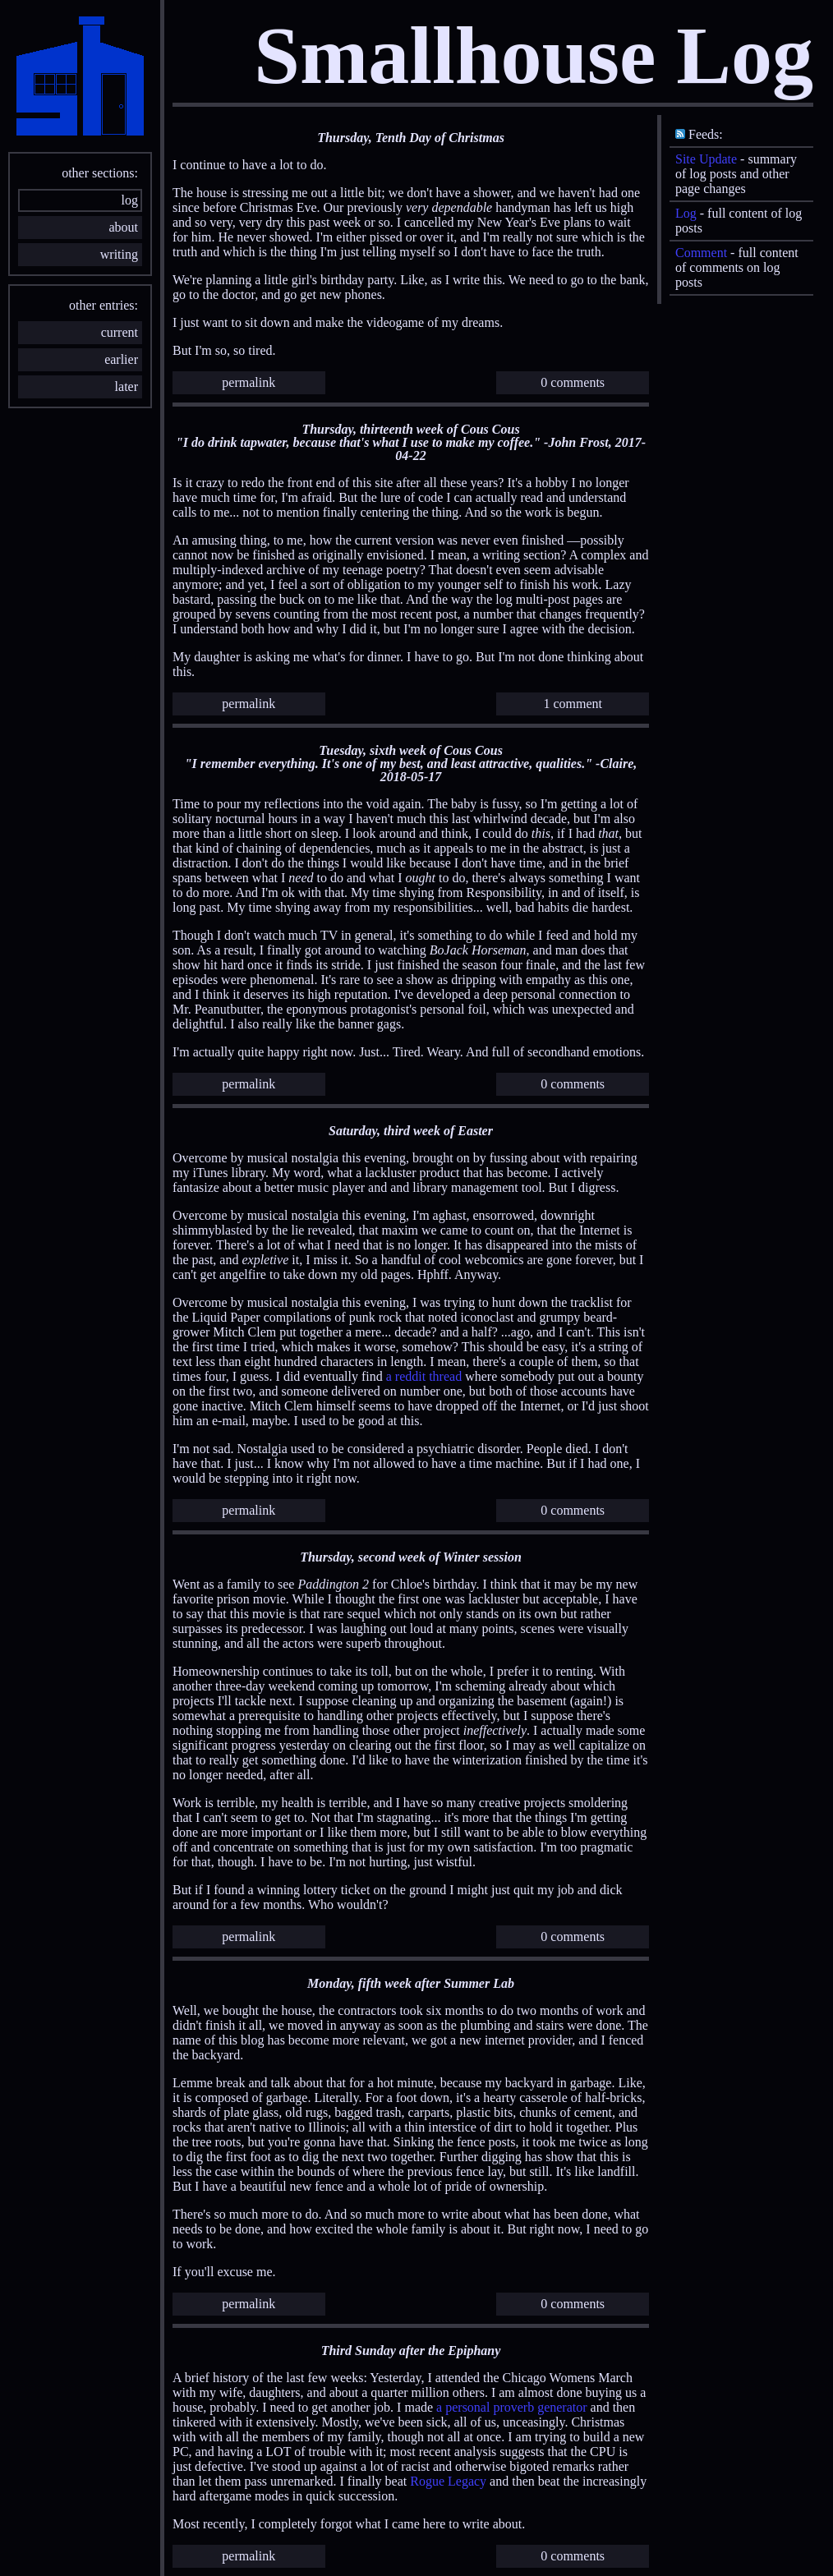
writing (119, 254)
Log (686, 213)
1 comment (572, 704)
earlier (121, 359)
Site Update (706, 159)
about (123, 227)
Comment (701, 253)
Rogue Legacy (448, 2481)
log (130, 200)
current (119, 332)
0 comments (573, 382)
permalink (248, 382)
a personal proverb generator (511, 2407)
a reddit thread (424, 1376)
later (126, 386)
